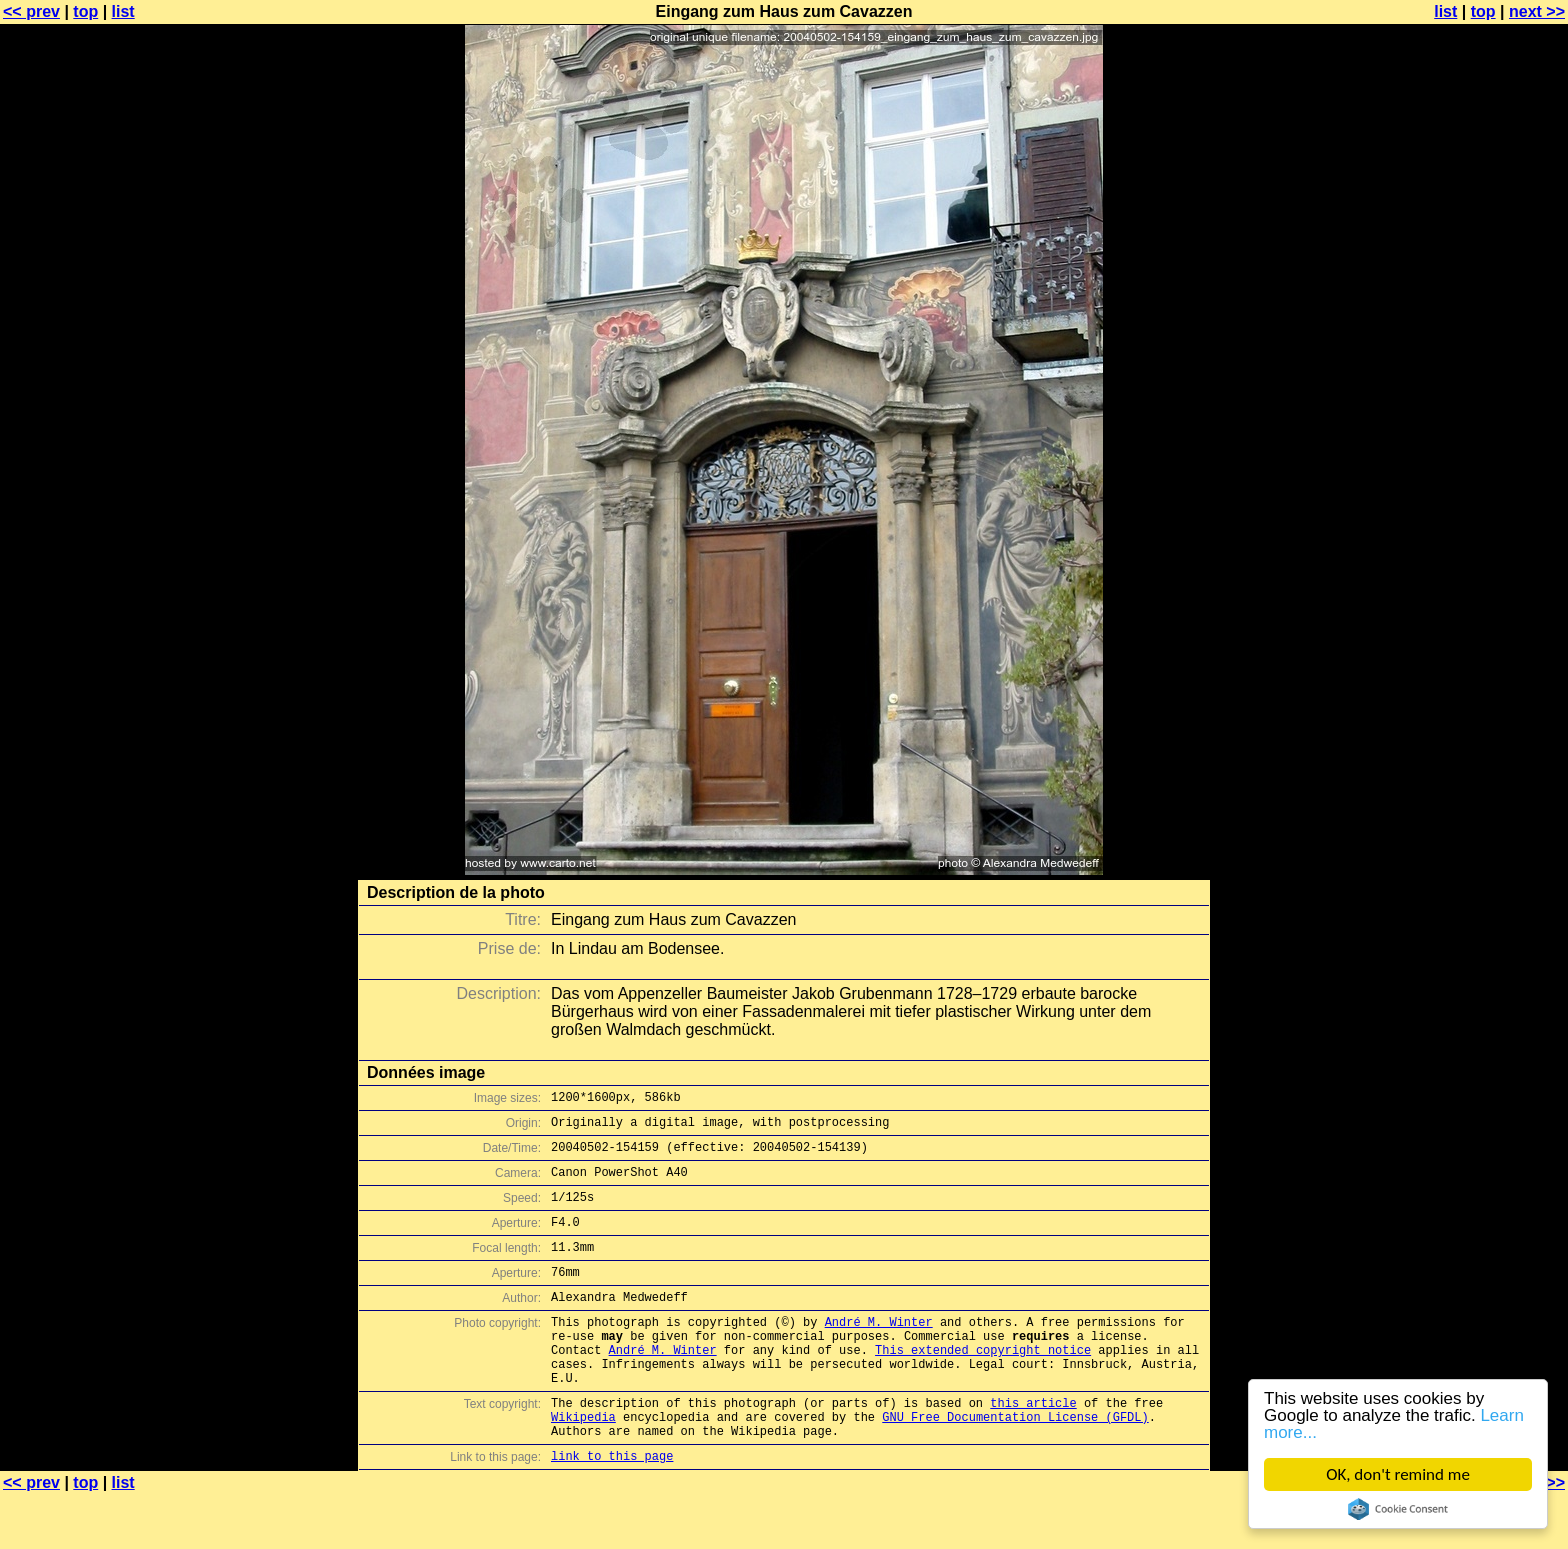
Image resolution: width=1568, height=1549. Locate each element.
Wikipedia (583, 1464)
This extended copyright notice (983, 1385)
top (85, 11)
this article (1033, 1447)
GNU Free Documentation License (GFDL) (1015, 1464)
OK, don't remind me (1398, 1474)
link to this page (612, 1509)
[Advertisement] (1487, 495)
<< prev (31, 11)
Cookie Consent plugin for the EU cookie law (1398, 1509)
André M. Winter (879, 1351)
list (123, 11)
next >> (1537, 11)
